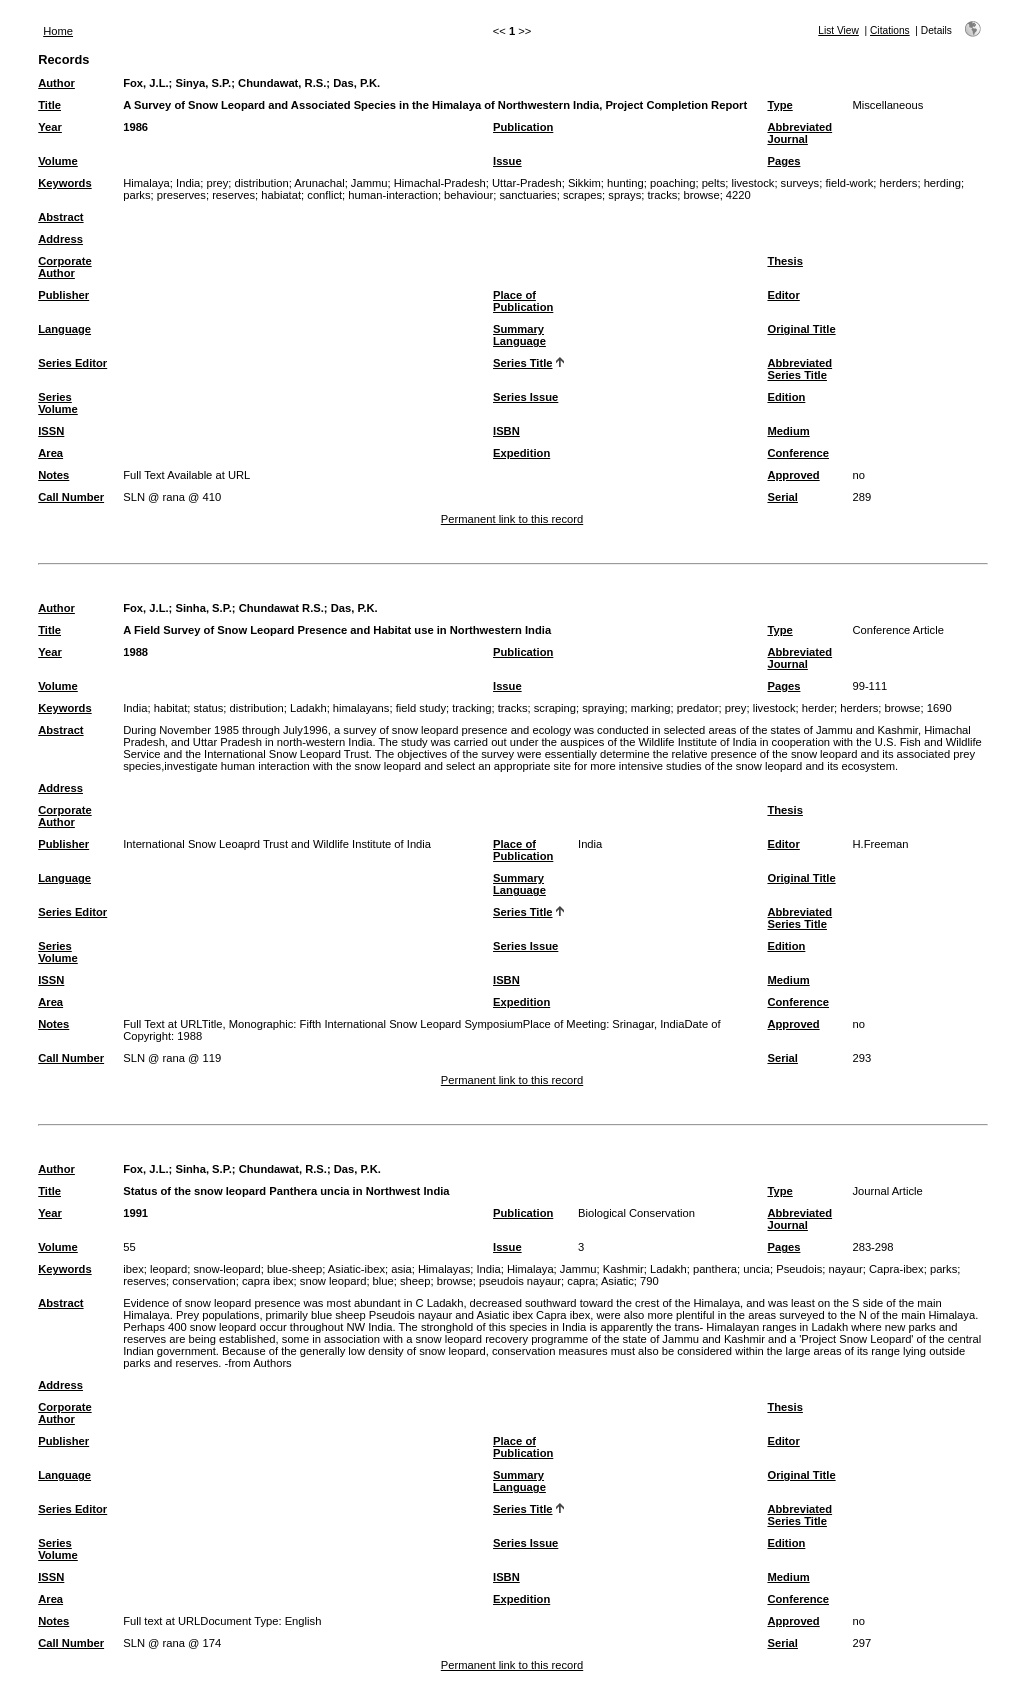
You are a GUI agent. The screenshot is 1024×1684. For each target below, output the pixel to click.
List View (838, 30)
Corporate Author (64, 267)
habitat (171, 708)
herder (818, 708)
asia (401, 1269)
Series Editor (72, 363)
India (188, 183)
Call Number (71, 497)
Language (64, 329)
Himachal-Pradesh (440, 183)
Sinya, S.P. (203, 83)
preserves (181, 195)
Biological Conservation (636, 1213)
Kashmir (623, 1269)
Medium (788, 431)
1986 (135, 127)
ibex (133, 1269)
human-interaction (393, 195)
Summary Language (519, 335)
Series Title (523, 363)
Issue (507, 161)
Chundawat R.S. (281, 608)
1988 (135, 652)
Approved (793, 475)
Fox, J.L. (145, 83)
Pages (783, 161)
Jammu (369, 183)
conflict (324, 195)
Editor (783, 295)
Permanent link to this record (512, 519)
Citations (890, 30)
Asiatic (617, 1281)
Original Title (801, 329)
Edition (786, 397)
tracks (662, 195)
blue (383, 1281)
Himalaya (146, 183)
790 (649, 1281)
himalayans (361, 708)
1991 (135, 1213)
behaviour (468, 195)
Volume (58, 161)
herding (942, 183)
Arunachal (319, 183)
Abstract (60, 217)
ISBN (506, 431)
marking (651, 708)
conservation (203, 1281)
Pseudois (799, 1269)
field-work (849, 183)
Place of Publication (523, 301)
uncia (756, 1269)
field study (421, 708)
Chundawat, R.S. (282, 83)
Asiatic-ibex (356, 1269)
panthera (715, 1269)
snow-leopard (227, 1269)
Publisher (63, 295)
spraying (603, 708)
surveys (800, 183)
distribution (262, 183)
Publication (523, 127)
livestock (752, 183)
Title (49, 105)
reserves (233, 195)
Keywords (64, 183)
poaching (672, 183)
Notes (53, 475)
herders (898, 183)
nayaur (846, 1269)
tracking (471, 708)
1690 (939, 708)
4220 (738, 195)
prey (218, 183)
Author (56, 83)
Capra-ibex (896, 1269)
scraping (555, 708)
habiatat (281, 195)
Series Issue (525, 397)
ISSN (51, 431)
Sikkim (584, 183)
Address (60, 239)
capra (581, 1281)
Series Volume (58, 403)
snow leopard (333, 1281)
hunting (625, 183)
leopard (168, 1269)
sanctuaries (527, 195)
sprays (624, 195)
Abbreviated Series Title (799, 369)
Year (50, 127)
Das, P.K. (356, 83)
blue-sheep (294, 1269)
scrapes (582, 195)
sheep (415, 1281)
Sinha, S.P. (203, 608)
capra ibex (268, 1281)
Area (50, 453)
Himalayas (444, 1269)
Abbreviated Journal (799, 133)
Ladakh (308, 708)
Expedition (521, 453)
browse (702, 195)
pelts (714, 183)
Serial (782, 497)
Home (58, 31)
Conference (798, 453)
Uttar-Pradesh (527, 183)
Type (779, 105)
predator (698, 708)
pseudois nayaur (520, 1281)
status (209, 708)
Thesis (784, 261)
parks (136, 195)
